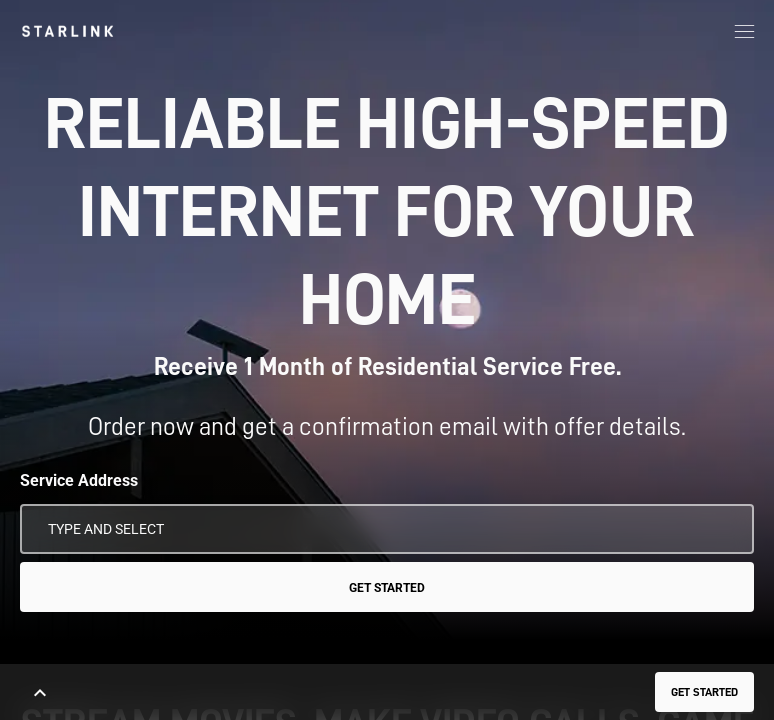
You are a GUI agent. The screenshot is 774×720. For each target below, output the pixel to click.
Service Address (79, 480)
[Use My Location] (725, 529)
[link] (67, 31)
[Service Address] (387, 529)
